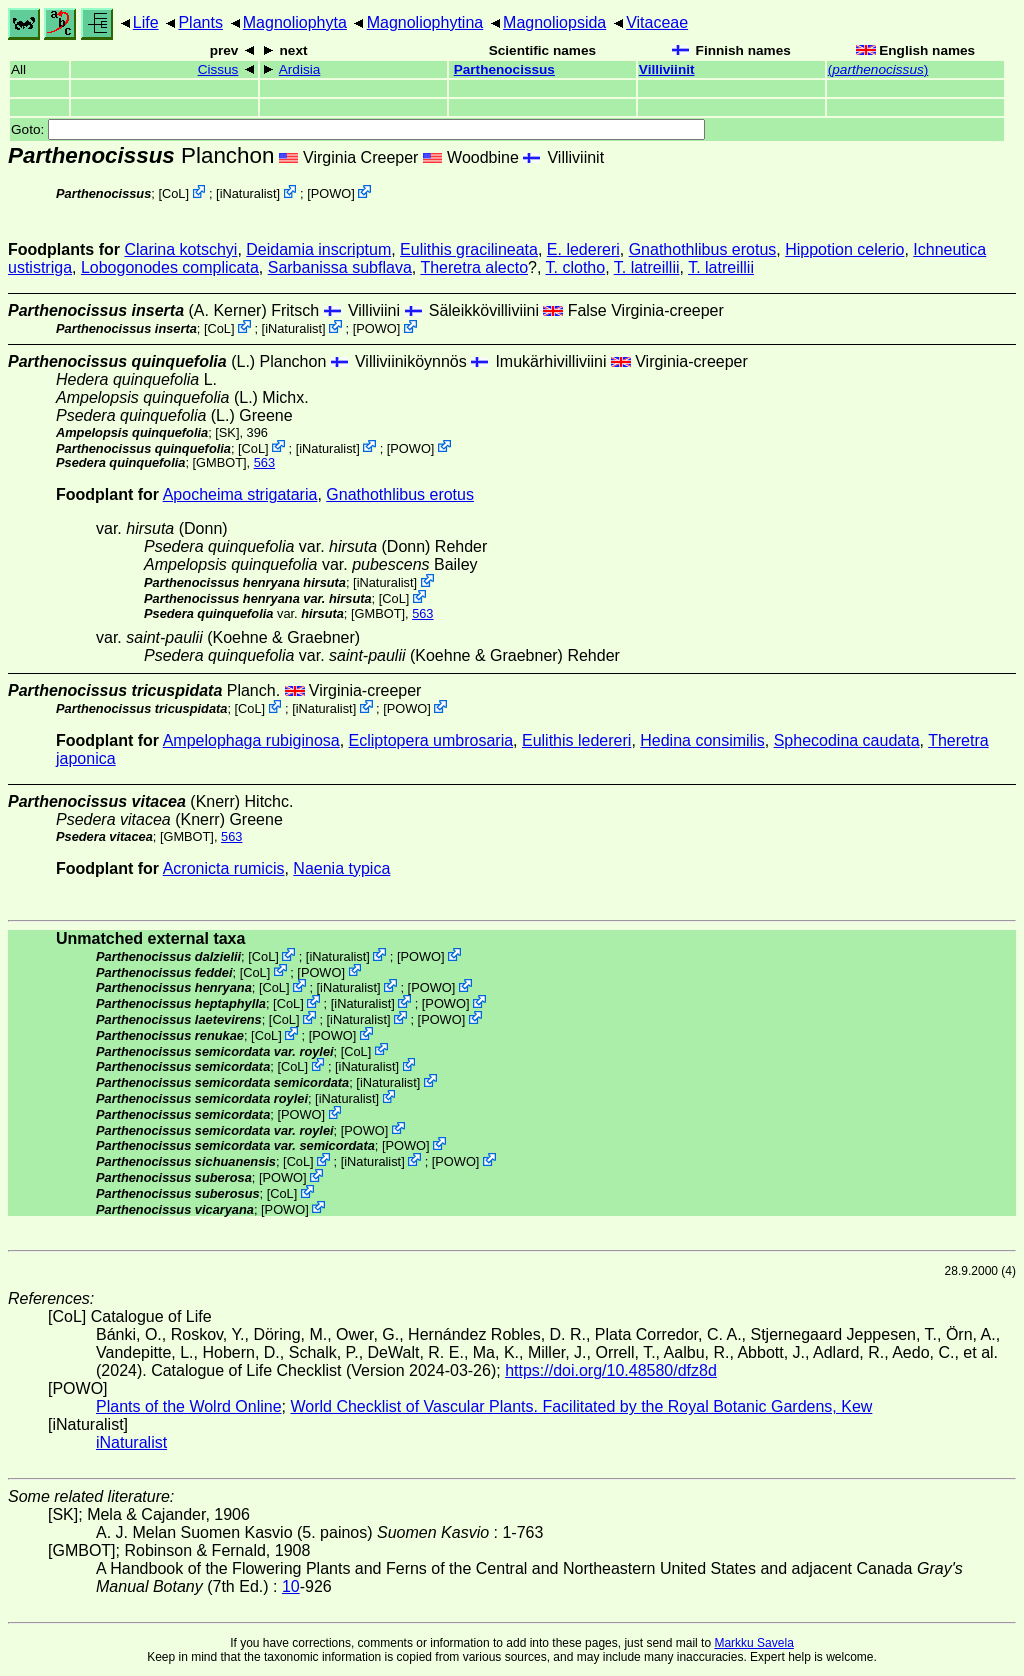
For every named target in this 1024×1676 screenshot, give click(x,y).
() (878, 69)
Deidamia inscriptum (318, 249)
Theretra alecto (474, 267)
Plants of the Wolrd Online (189, 1406)
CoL (173, 193)
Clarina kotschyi (180, 249)
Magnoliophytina (425, 22)
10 (291, 1586)
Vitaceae (657, 22)
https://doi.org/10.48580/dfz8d (611, 1370)
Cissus (218, 69)
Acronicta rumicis (224, 868)
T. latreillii (647, 267)
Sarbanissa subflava (340, 267)
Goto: (358, 129)
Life (146, 22)
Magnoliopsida (554, 22)
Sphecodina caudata (847, 740)
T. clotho (576, 267)
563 (264, 462)
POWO (331, 193)
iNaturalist (248, 193)
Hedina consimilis (702, 740)
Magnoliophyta (295, 22)
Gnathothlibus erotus (703, 249)
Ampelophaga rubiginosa (251, 740)
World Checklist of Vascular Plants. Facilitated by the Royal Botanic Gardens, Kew (581, 1406)
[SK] (227, 432)
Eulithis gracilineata (469, 249)
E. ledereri (583, 249)
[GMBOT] (220, 462)
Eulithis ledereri (576, 740)
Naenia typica (341, 868)
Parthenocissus (504, 69)
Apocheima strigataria (240, 494)
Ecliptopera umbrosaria (431, 740)
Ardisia (300, 69)
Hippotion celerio (844, 249)
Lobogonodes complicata (170, 267)
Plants (200, 22)
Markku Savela (753, 1643)
